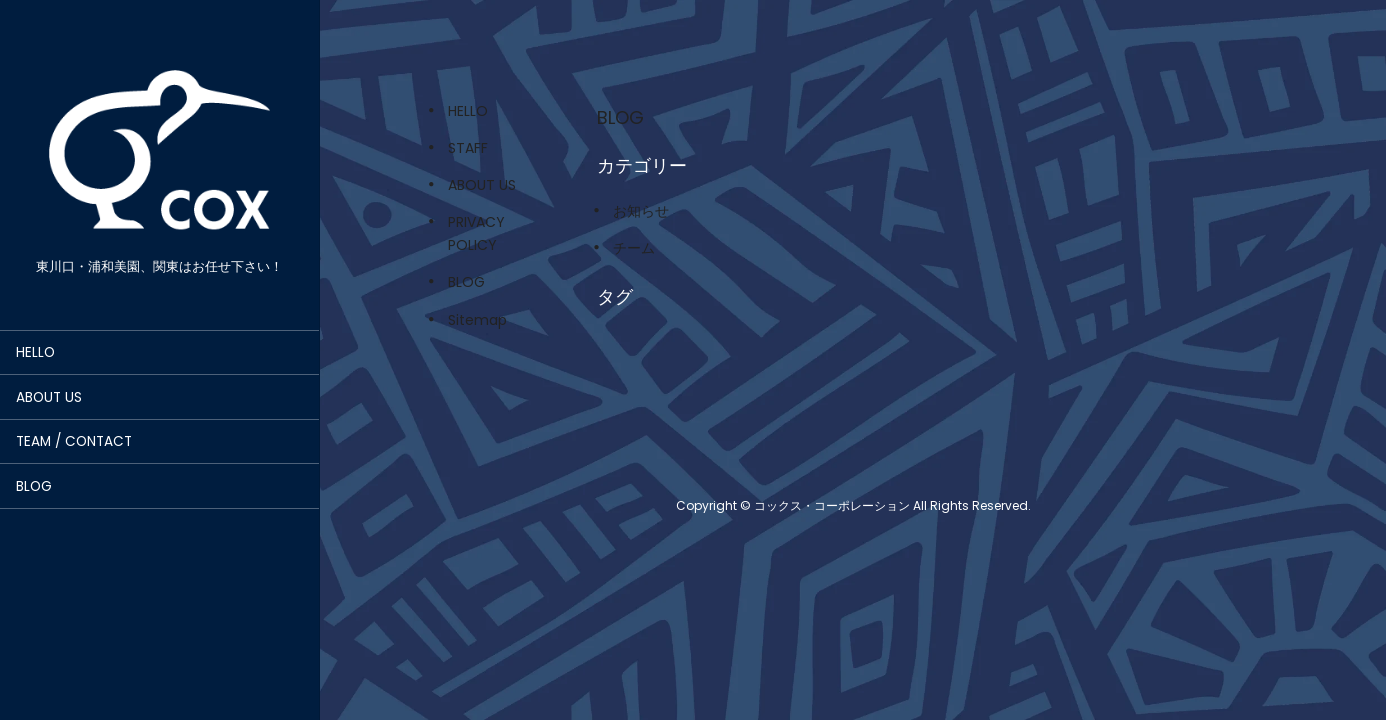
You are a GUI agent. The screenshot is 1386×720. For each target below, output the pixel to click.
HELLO (35, 352)
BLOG (34, 486)
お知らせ (641, 211)
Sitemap (477, 320)
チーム (634, 248)
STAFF (468, 148)
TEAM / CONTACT (74, 441)
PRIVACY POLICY (476, 233)
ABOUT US (49, 397)
